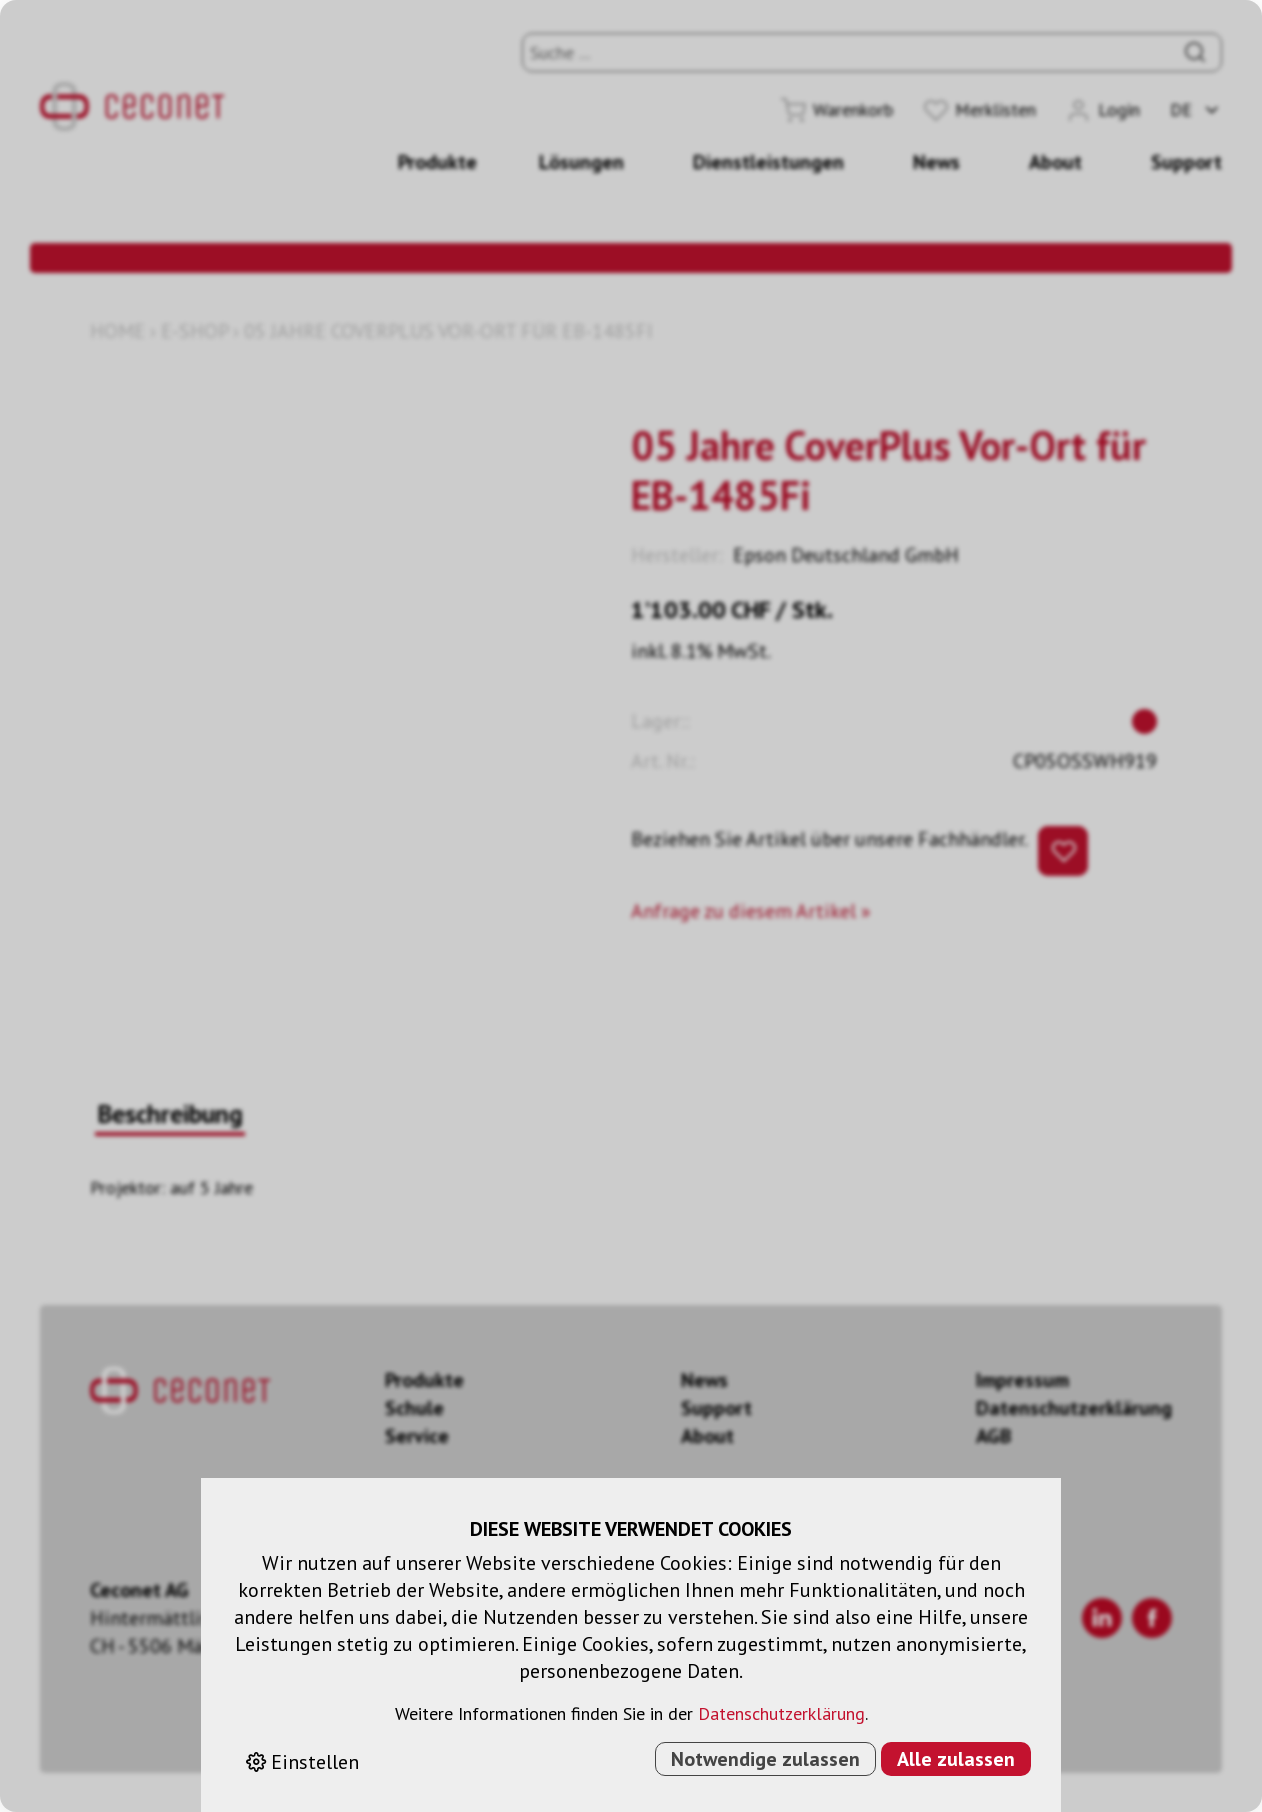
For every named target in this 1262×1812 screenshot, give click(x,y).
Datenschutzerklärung (781, 1713)
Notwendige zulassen (765, 1759)
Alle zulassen (956, 1759)
